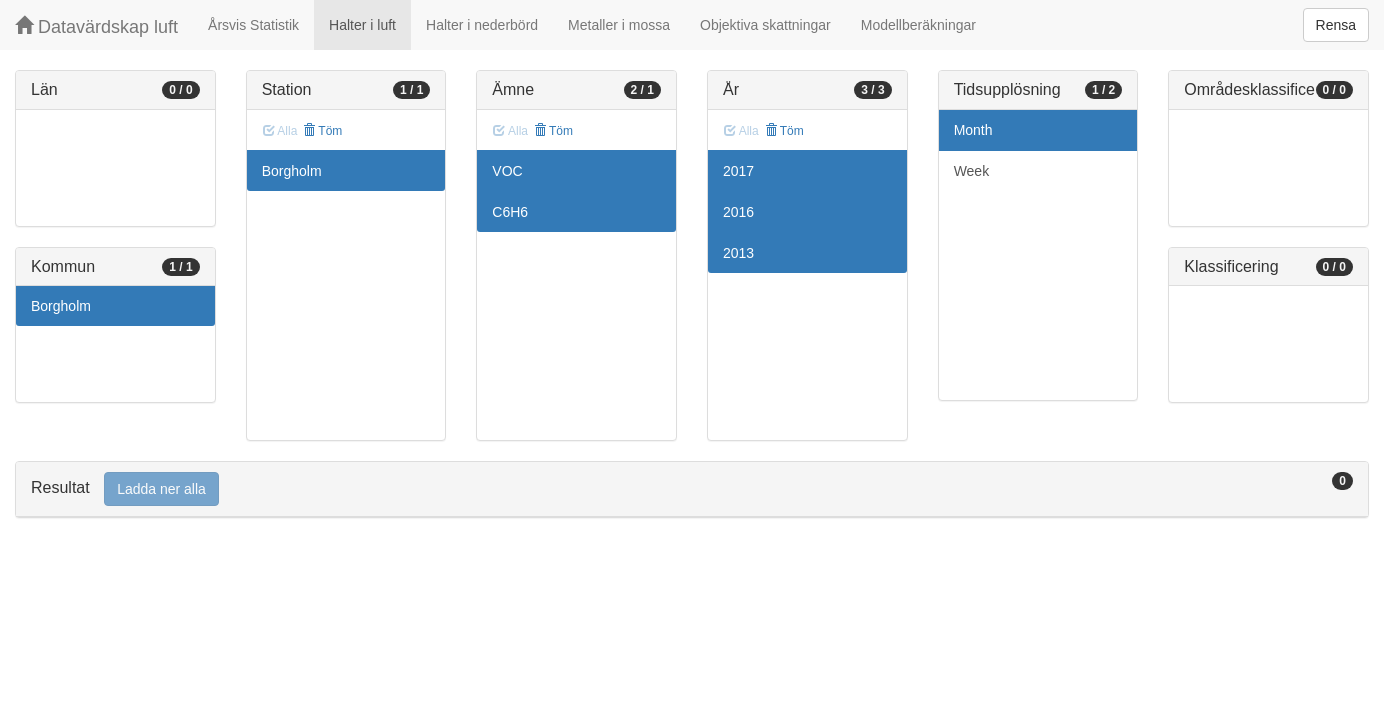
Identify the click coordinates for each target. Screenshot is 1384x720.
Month (973, 130)
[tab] (692, 489)
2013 (738, 253)
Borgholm (61, 306)
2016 (738, 212)
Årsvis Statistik (253, 25)
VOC (507, 171)
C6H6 (510, 212)
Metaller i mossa (619, 25)
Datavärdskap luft (96, 26)
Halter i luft (362, 25)
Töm (322, 131)
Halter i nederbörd (482, 25)
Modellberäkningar (918, 25)
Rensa (1336, 25)
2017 (738, 171)
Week (972, 171)
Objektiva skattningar (765, 25)
